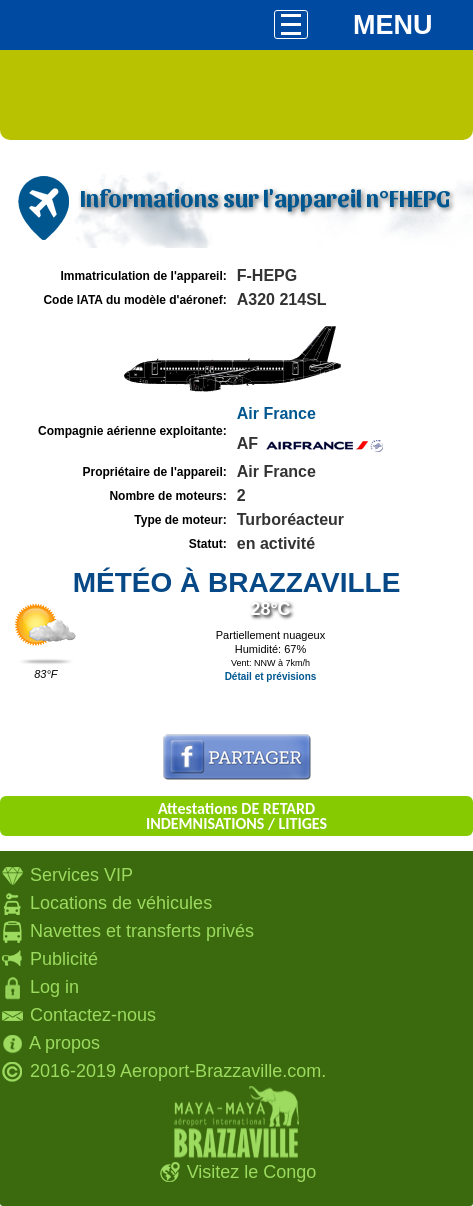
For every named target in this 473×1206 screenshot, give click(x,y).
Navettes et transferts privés (142, 931)
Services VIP (81, 875)
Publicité (64, 959)
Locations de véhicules (121, 903)
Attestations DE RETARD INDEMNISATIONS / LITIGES (236, 816)
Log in (54, 987)
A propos (64, 1043)
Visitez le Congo (252, 1172)
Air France (276, 413)
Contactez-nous (93, 1015)
